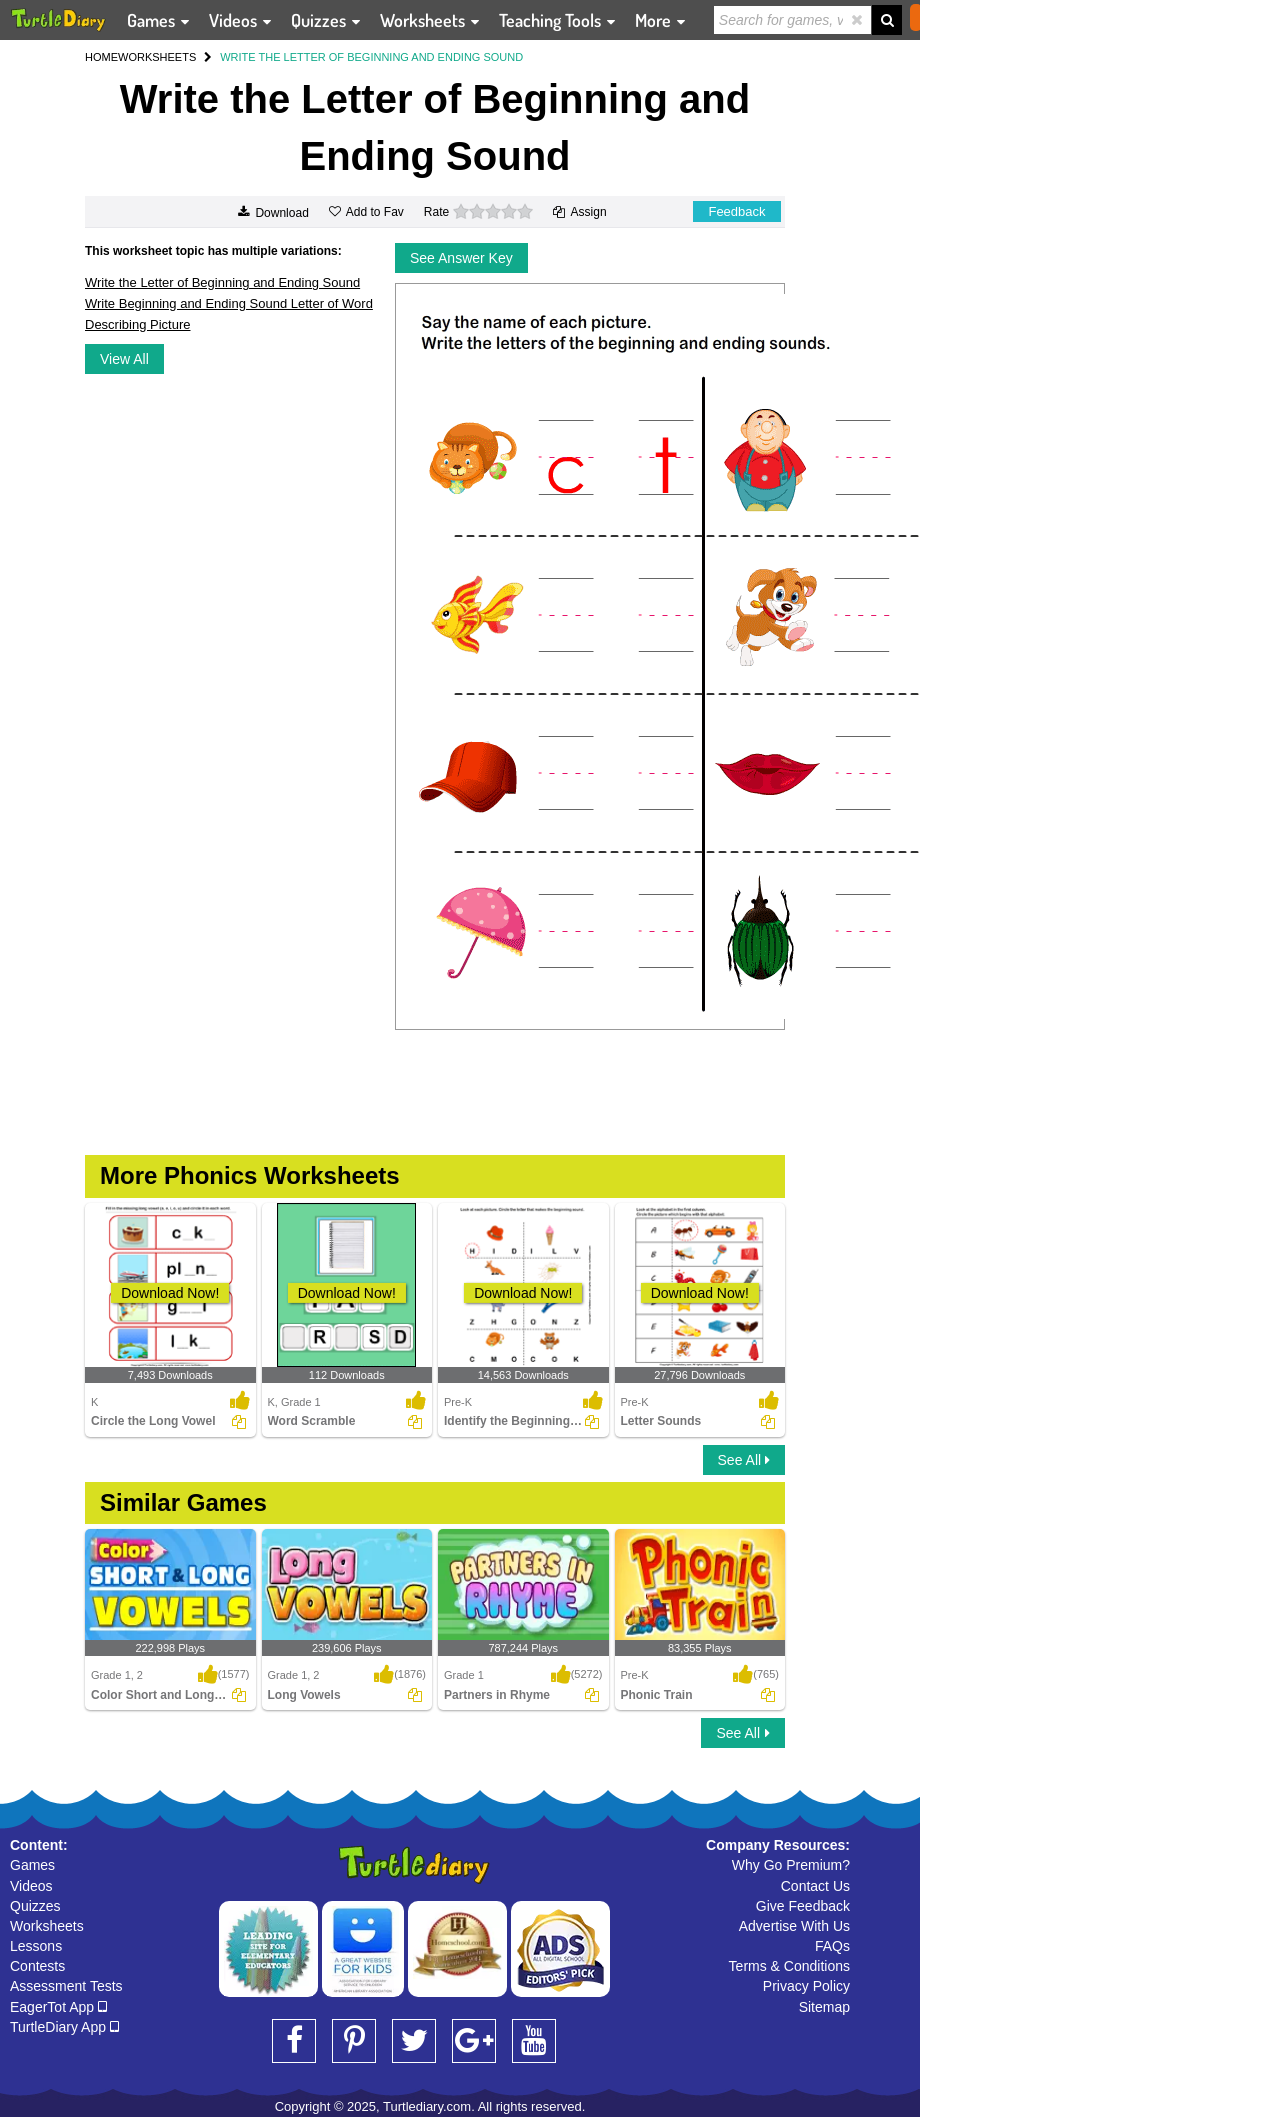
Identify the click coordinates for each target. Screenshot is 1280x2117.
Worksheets (47, 1926)
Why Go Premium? (791, 1865)
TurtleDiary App (64, 2027)
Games (32, 1865)
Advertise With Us (794, 1926)
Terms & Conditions (789, 1966)
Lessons (36, 1946)
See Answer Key (461, 258)
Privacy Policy (806, 1986)
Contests (37, 1966)
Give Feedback (803, 1906)
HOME (101, 57)
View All (124, 359)
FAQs (832, 1946)
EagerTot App (58, 2007)
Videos (31, 1886)
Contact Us (815, 1886)
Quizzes (35, 1906)
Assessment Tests (66, 1986)
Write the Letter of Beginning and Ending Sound (222, 282)
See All (744, 1460)
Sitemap (824, 2007)
